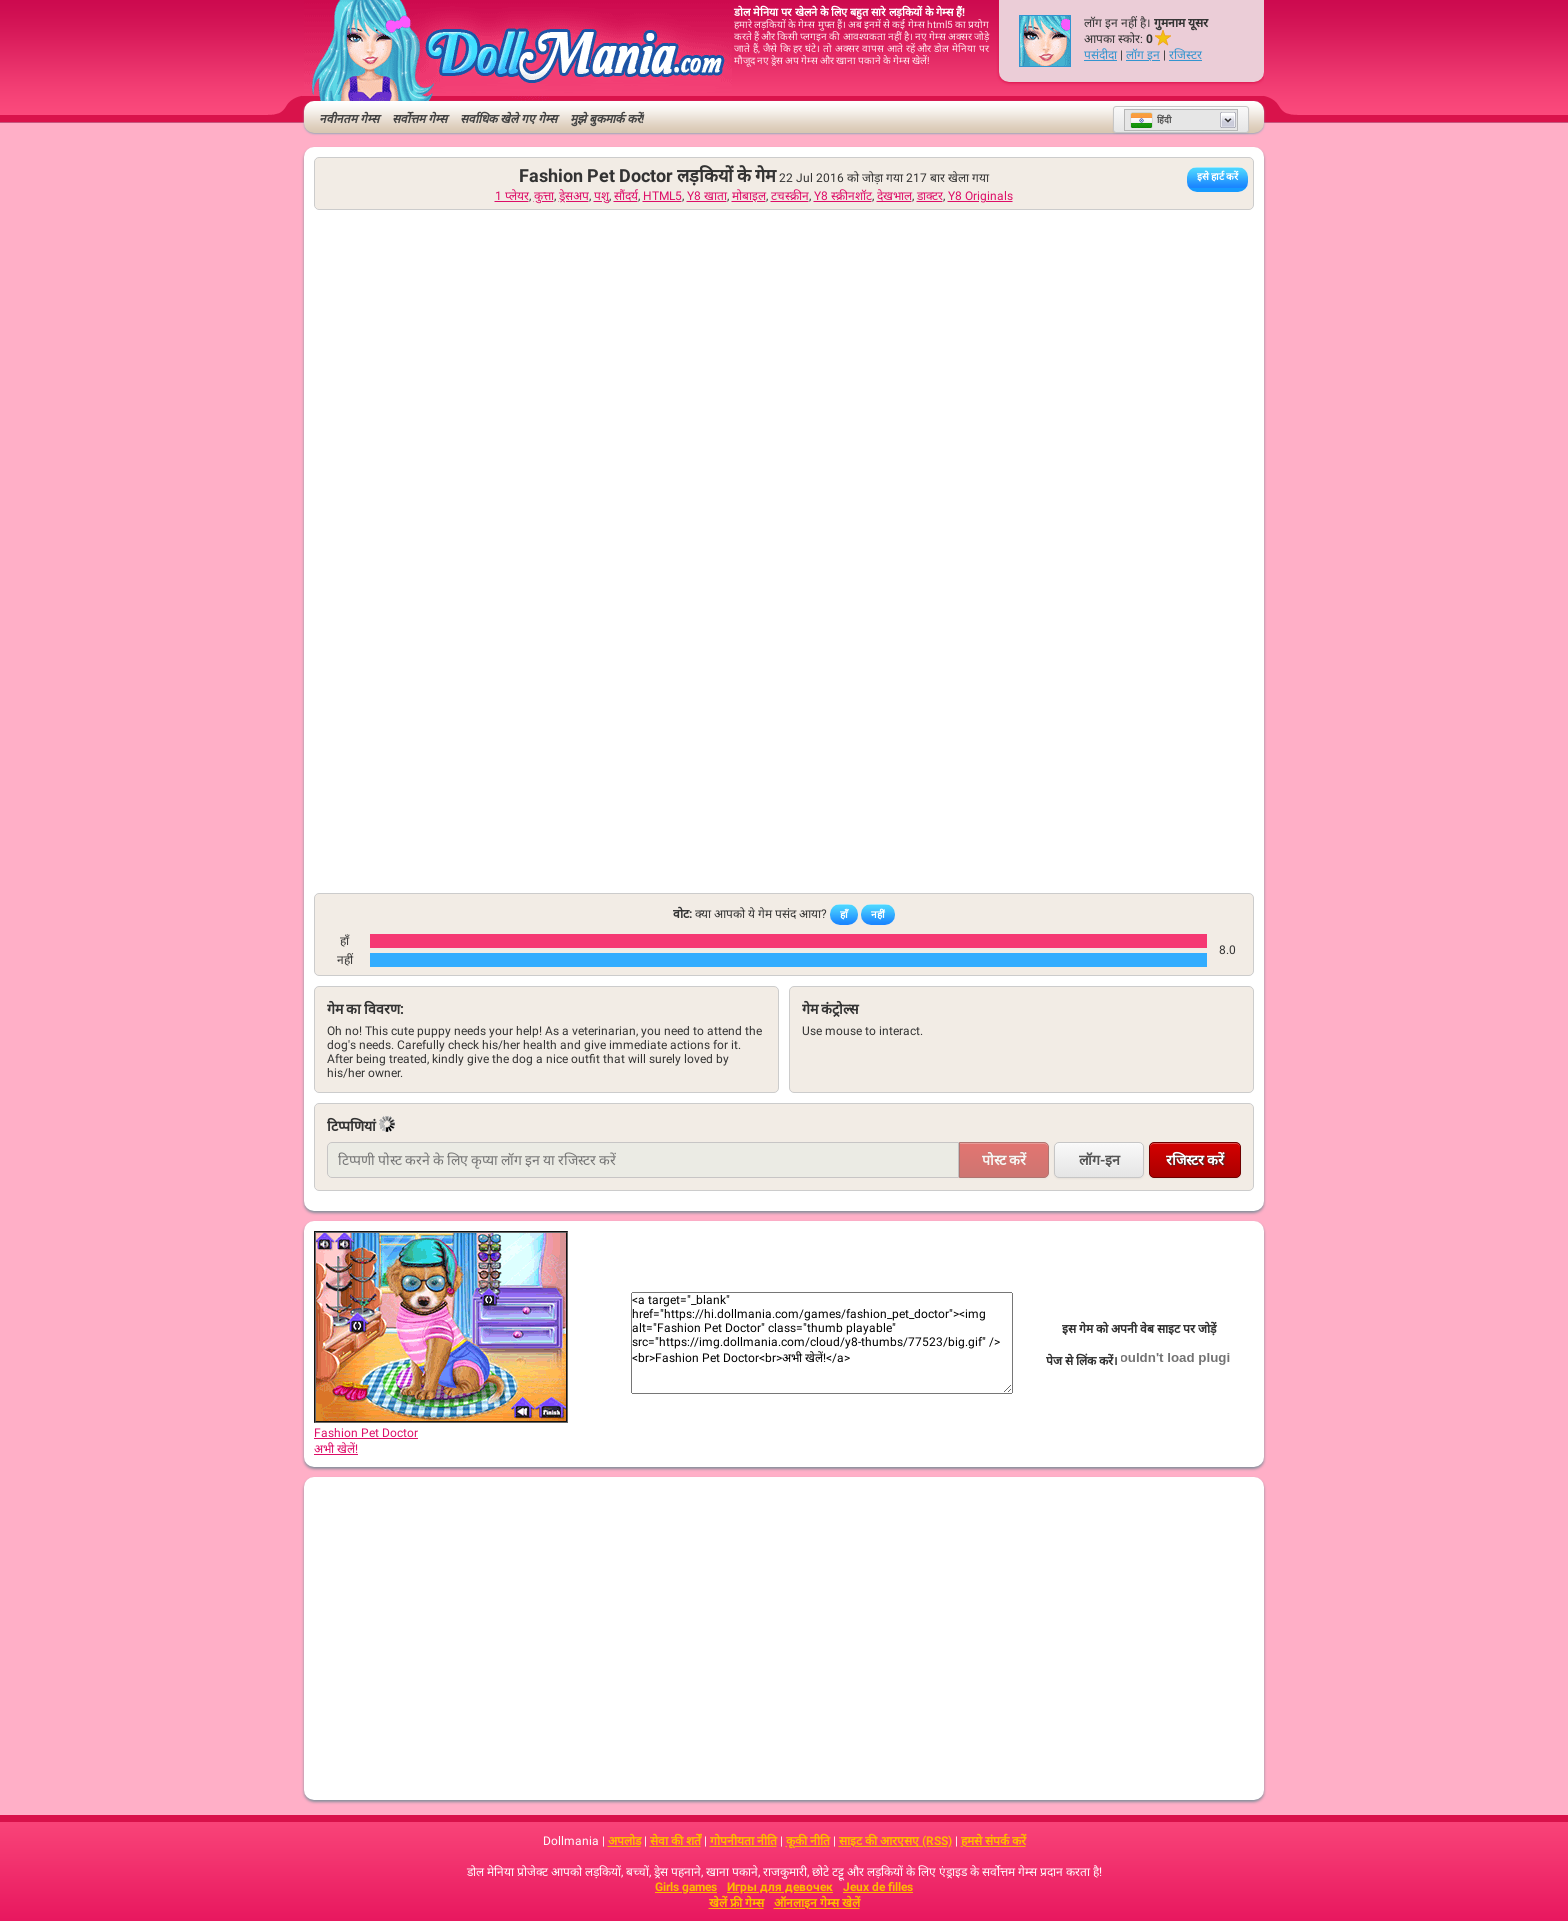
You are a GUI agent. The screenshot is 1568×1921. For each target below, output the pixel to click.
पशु (601, 196)
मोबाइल (749, 196)
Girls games (686, 1887)
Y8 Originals (980, 196)
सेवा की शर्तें (675, 1841)
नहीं (878, 914)
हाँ (844, 914)
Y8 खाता (707, 196)
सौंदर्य (626, 196)
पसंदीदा (1100, 55)
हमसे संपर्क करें (993, 1841)
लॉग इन (1143, 55)
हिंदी (1150, 120)
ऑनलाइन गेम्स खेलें (817, 1903)
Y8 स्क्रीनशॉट (843, 196)
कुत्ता (544, 196)
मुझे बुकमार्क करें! (607, 119)
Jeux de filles (878, 1887)
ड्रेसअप (574, 196)
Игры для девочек (780, 1887)
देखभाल (894, 196)
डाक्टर (930, 196)
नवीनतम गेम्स (349, 119)
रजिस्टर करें (1195, 1160)
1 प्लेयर (512, 196)
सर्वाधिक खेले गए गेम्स (508, 119)
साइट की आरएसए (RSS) (895, 1841)
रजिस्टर (1185, 55)
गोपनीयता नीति (743, 1841)
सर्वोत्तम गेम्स (419, 119)
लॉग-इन (1099, 1160)
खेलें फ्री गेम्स (736, 1903)
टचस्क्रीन (790, 196)
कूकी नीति (808, 1841)
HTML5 (662, 196)
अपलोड (624, 1841)
